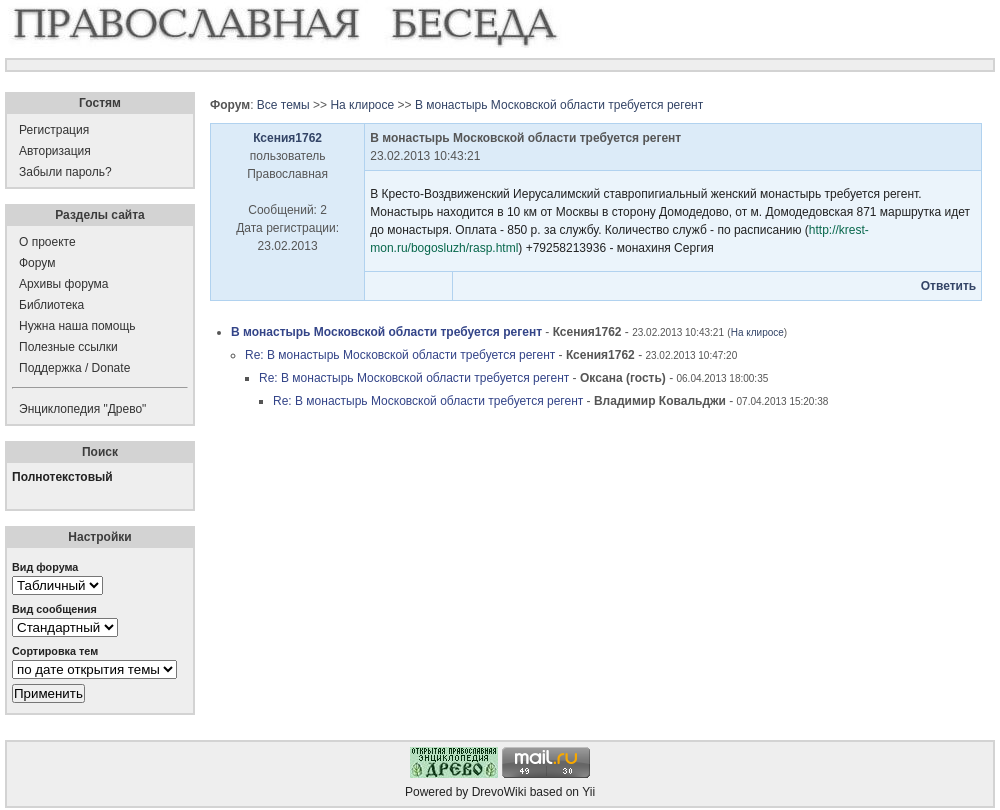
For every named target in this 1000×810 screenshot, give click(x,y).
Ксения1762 (287, 138)
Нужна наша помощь (77, 326)
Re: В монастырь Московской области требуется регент (400, 355)
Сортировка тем (55, 651)
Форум (37, 263)
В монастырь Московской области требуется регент (559, 105)
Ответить (948, 286)
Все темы (283, 105)
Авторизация (55, 151)
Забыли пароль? (65, 172)
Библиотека (51, 305)
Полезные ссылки (68, 347)
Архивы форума (63, 284)
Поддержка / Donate (74, 368)
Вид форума (45, 567)
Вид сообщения (54, 609)
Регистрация (54, 130)
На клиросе (362, 105)
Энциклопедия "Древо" (82, 409)
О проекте (47, 242)
